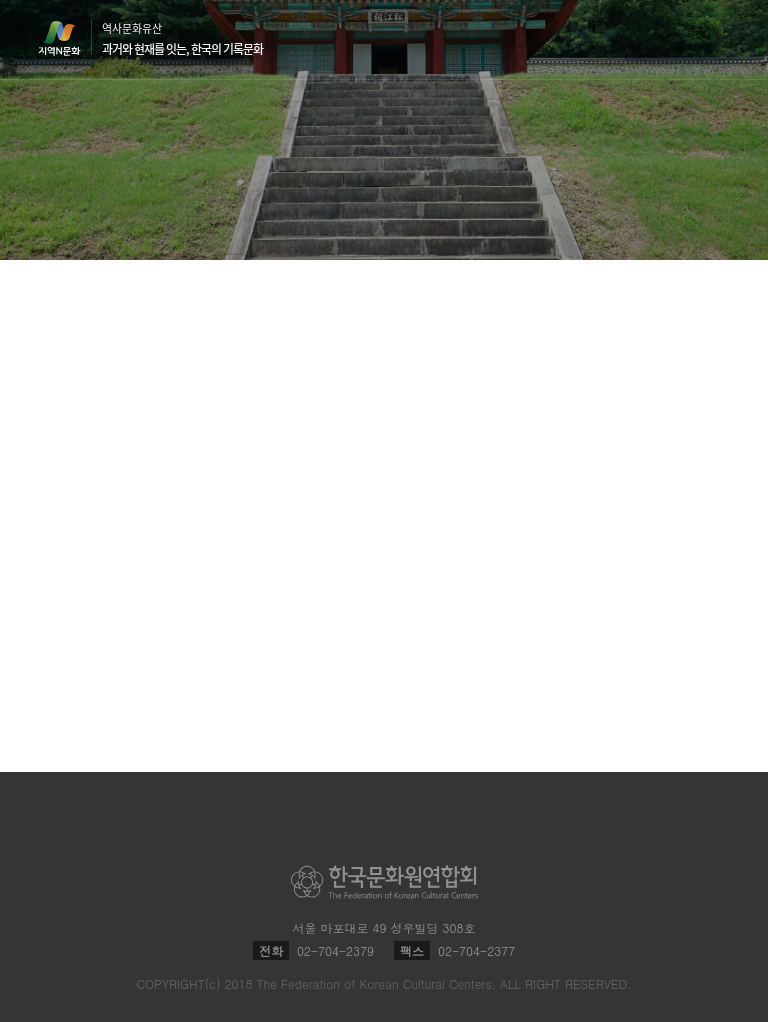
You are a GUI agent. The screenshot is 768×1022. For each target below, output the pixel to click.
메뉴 (718, 38)
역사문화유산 (182, 39)
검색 (680, 40)
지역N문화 (70, 38)
